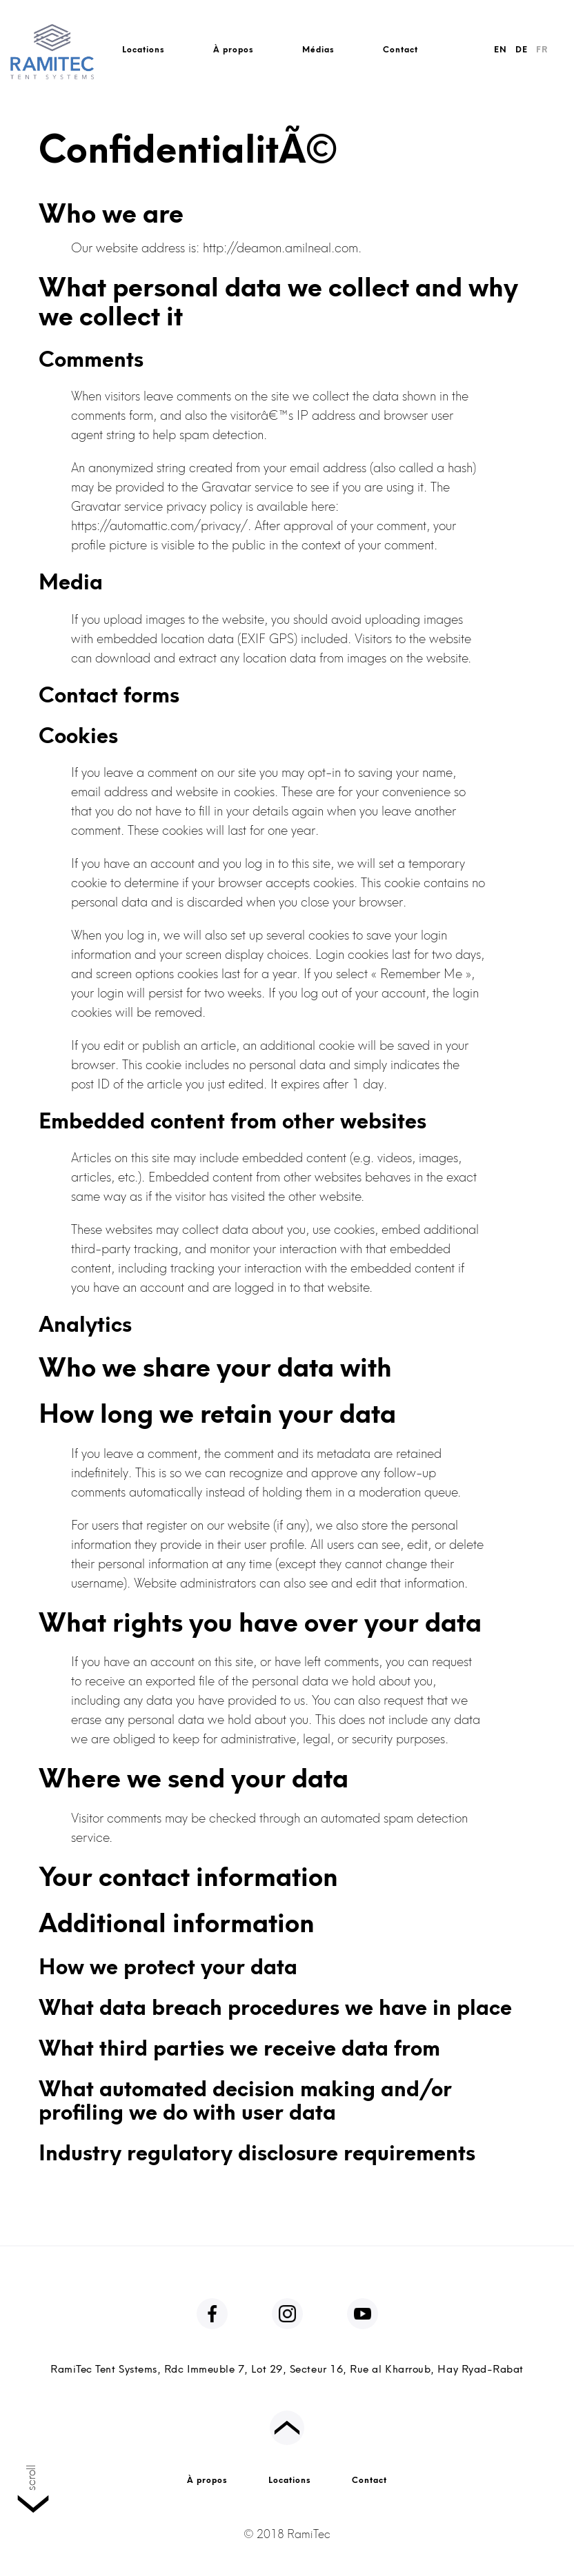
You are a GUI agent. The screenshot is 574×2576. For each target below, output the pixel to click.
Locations (143, 50)
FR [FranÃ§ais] (542, 50)
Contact (400, 50)
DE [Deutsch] (521, 50)
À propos (233, 50)
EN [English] (500, 50)
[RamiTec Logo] (52, 47)
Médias (318, 50)
